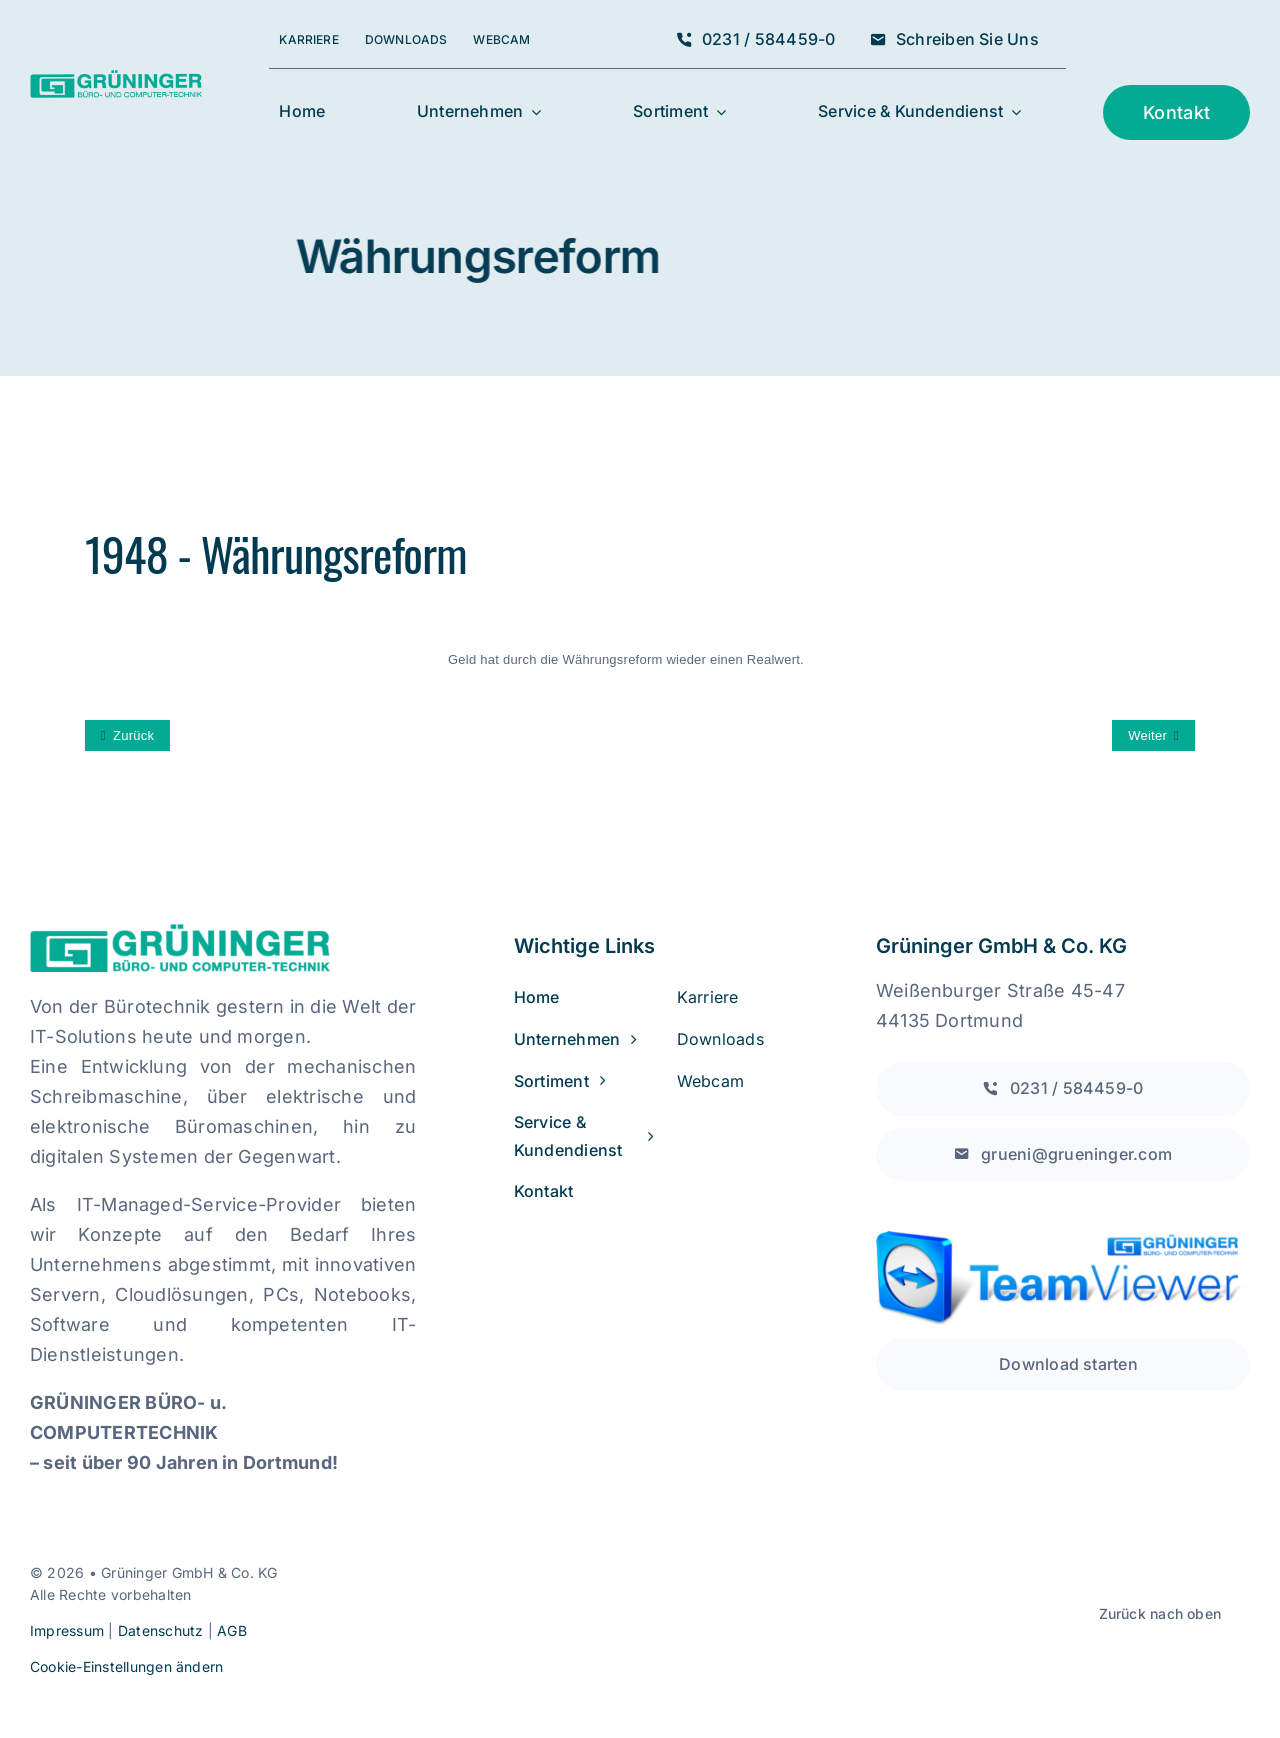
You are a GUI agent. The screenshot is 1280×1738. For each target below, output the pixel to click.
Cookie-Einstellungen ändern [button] (126, 1666)
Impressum (67, 1630)
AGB (232, 1630)
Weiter (1147, 735)
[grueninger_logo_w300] (116, 78)
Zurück (133, 735)
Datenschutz (161, 1630)
